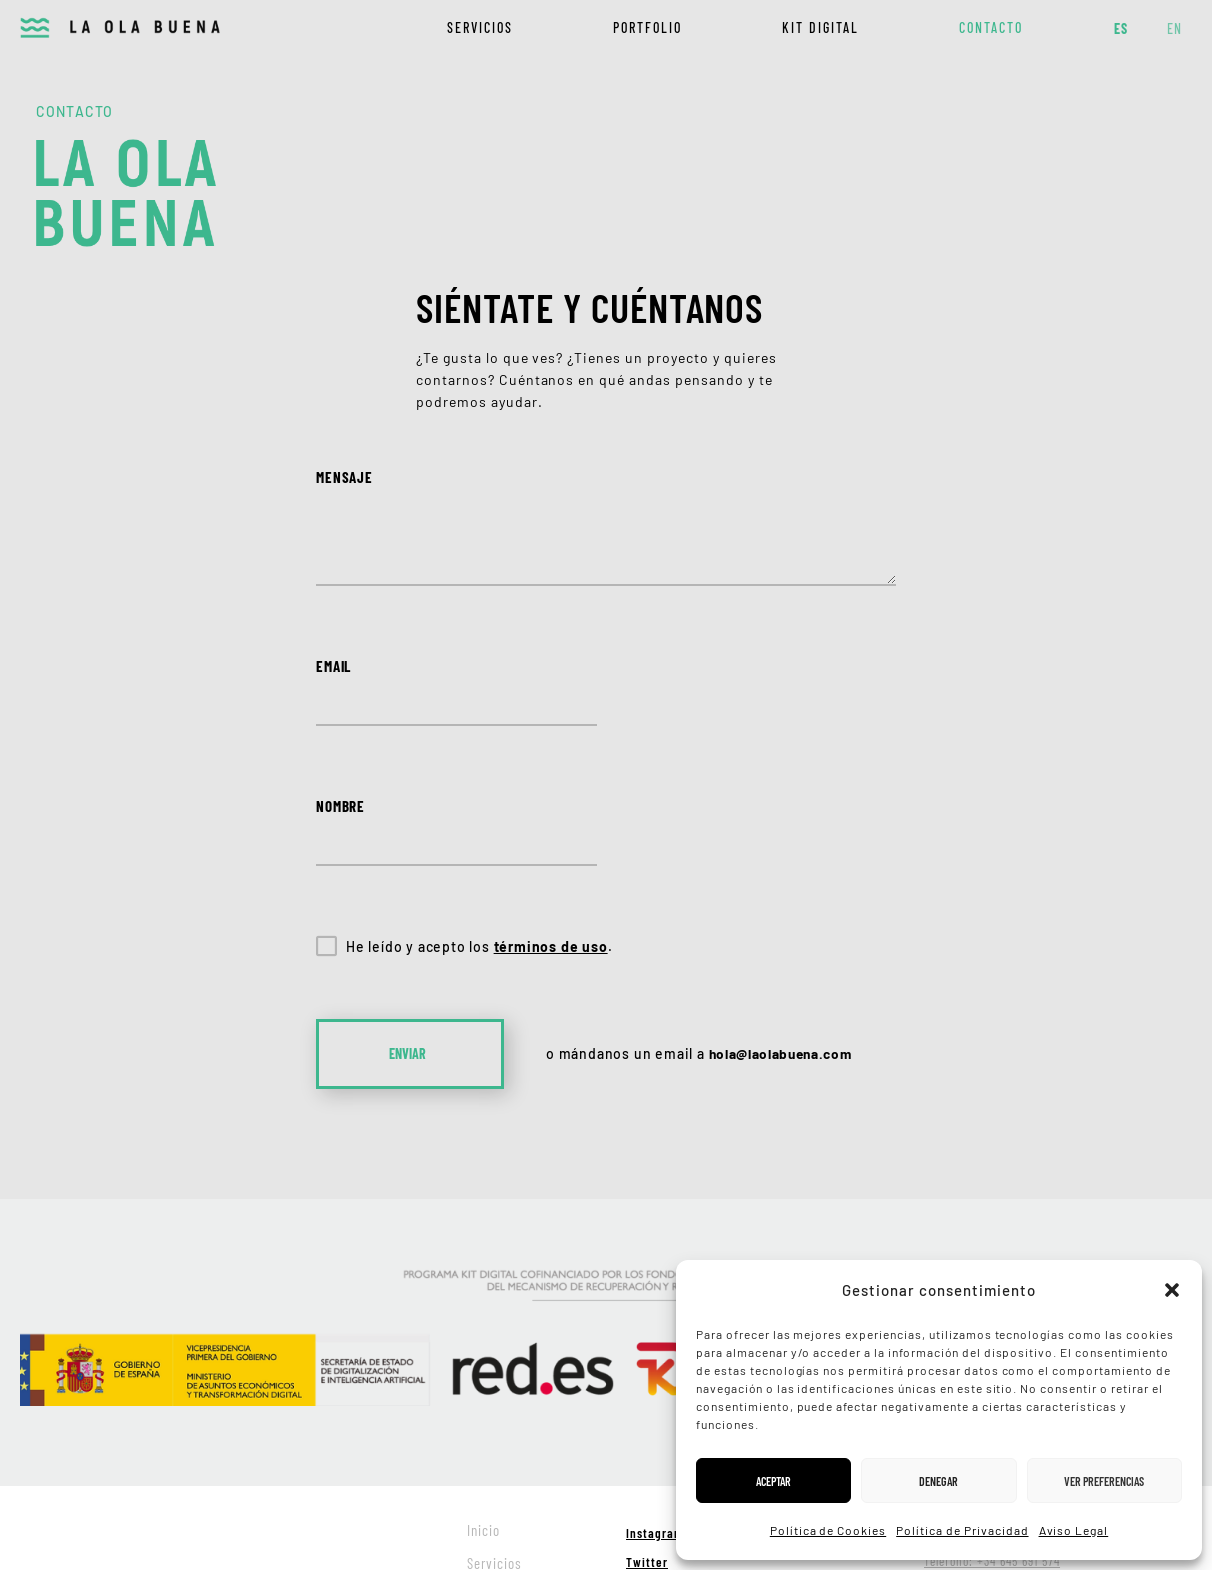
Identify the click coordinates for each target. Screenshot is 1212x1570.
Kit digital (820, 27)
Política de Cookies (828, 1530)
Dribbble (650, 1451)
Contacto (991, 27)
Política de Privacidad (962, 1530)
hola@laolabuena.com (784, 914)
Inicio (483, 1391)
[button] (1172, 1290)
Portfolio (647, 27)
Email (333, 667)
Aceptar (773, 1481)
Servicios (480, 27)
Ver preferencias (1104, 1481)
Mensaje (344, 477)
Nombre (670, 667)
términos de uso (551, 807)
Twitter (647, 1423)
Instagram (655, 1394)
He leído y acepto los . (479, 807)
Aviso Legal (1074, 1530)
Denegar (938, 1481)
